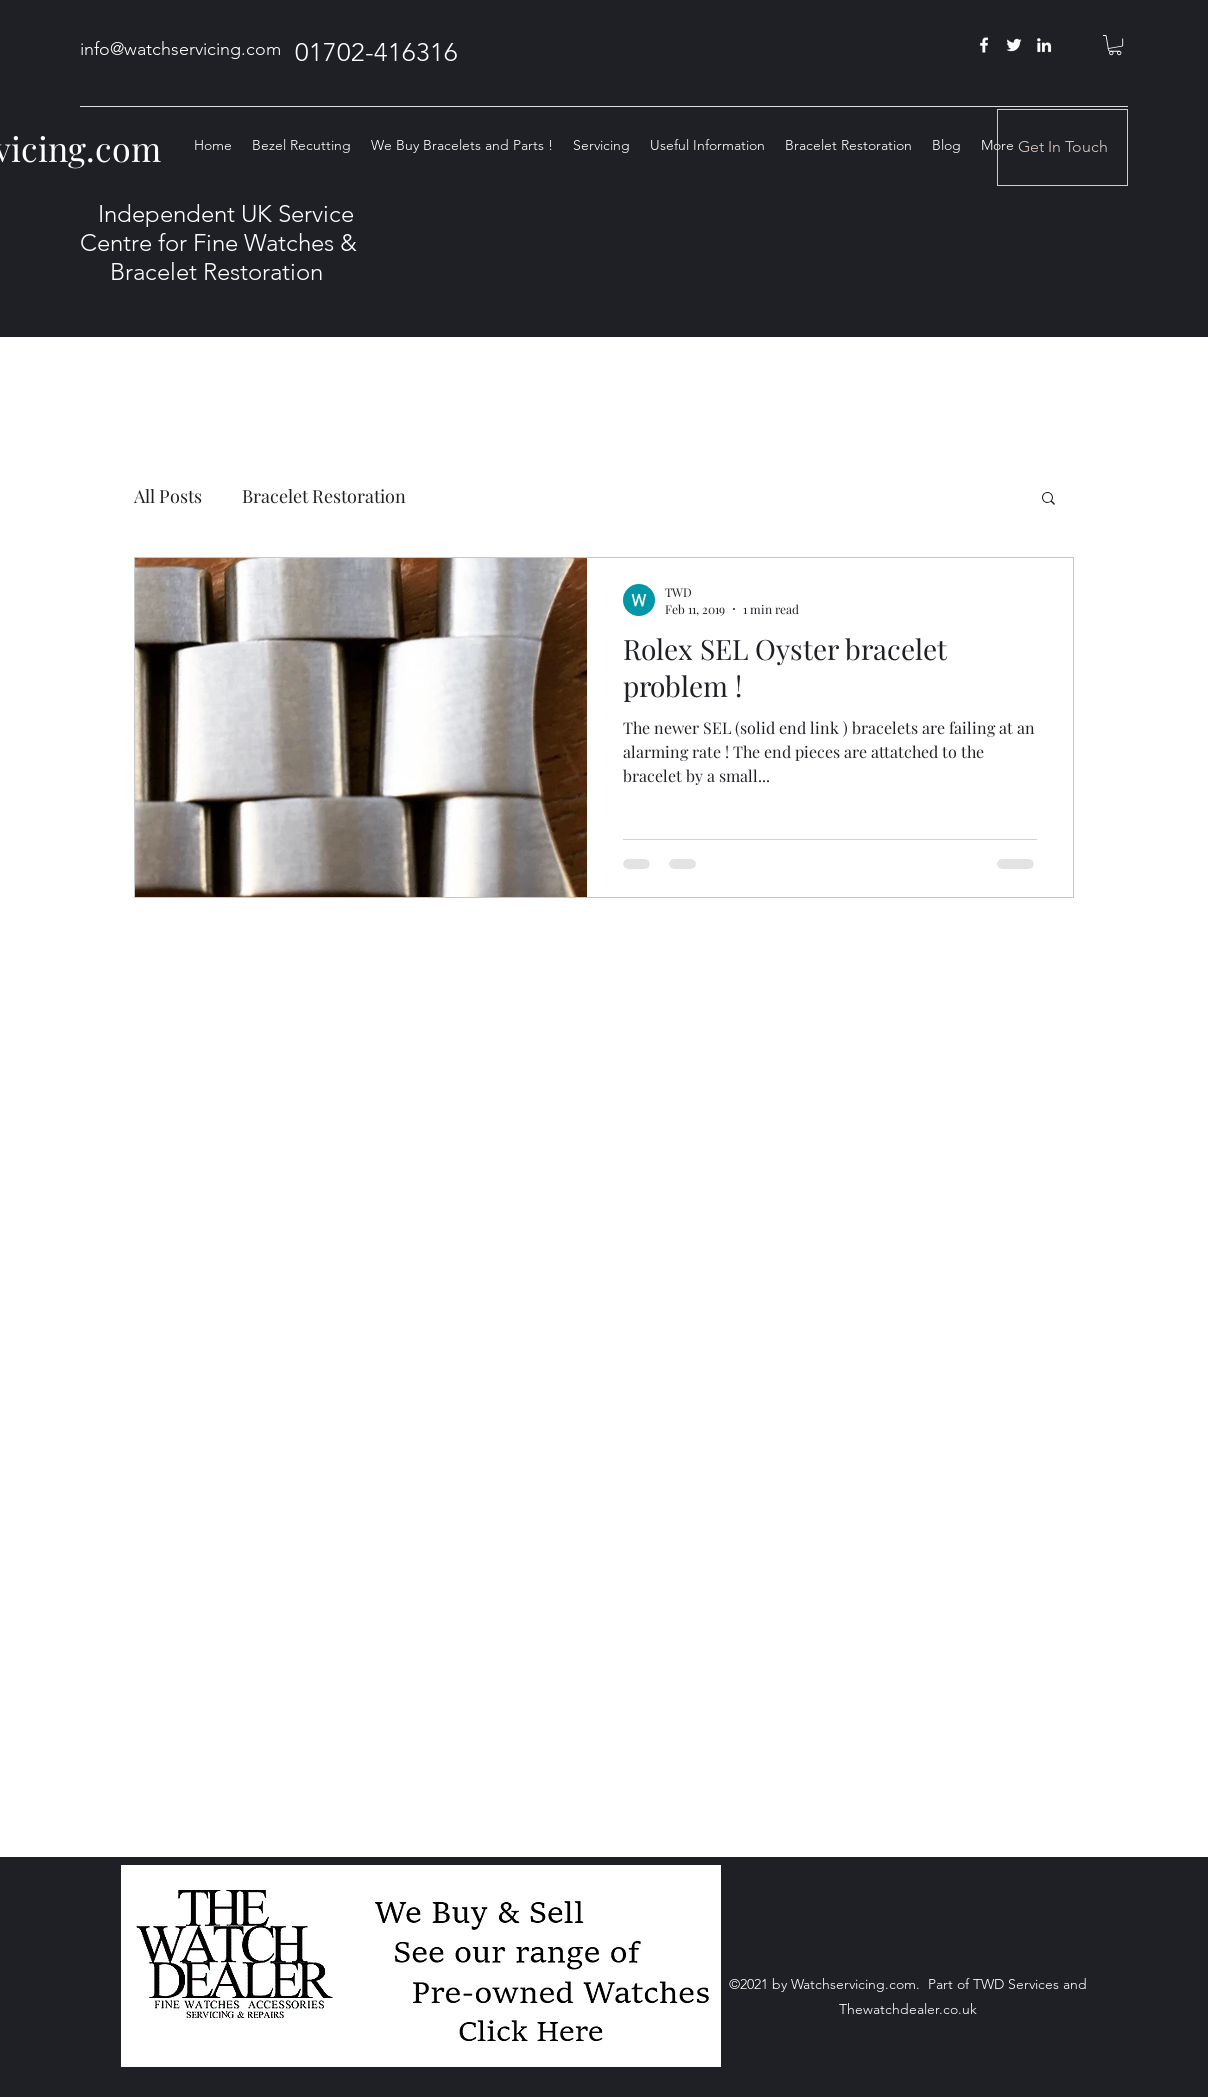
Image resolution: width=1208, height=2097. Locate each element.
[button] (1115, 45)
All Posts (168, 496)
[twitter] (1014, 45)
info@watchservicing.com (180, 49)
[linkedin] (1044, 45)
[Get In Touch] (1062, 147)
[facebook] (984, 45)
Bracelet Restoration (324, 496)
